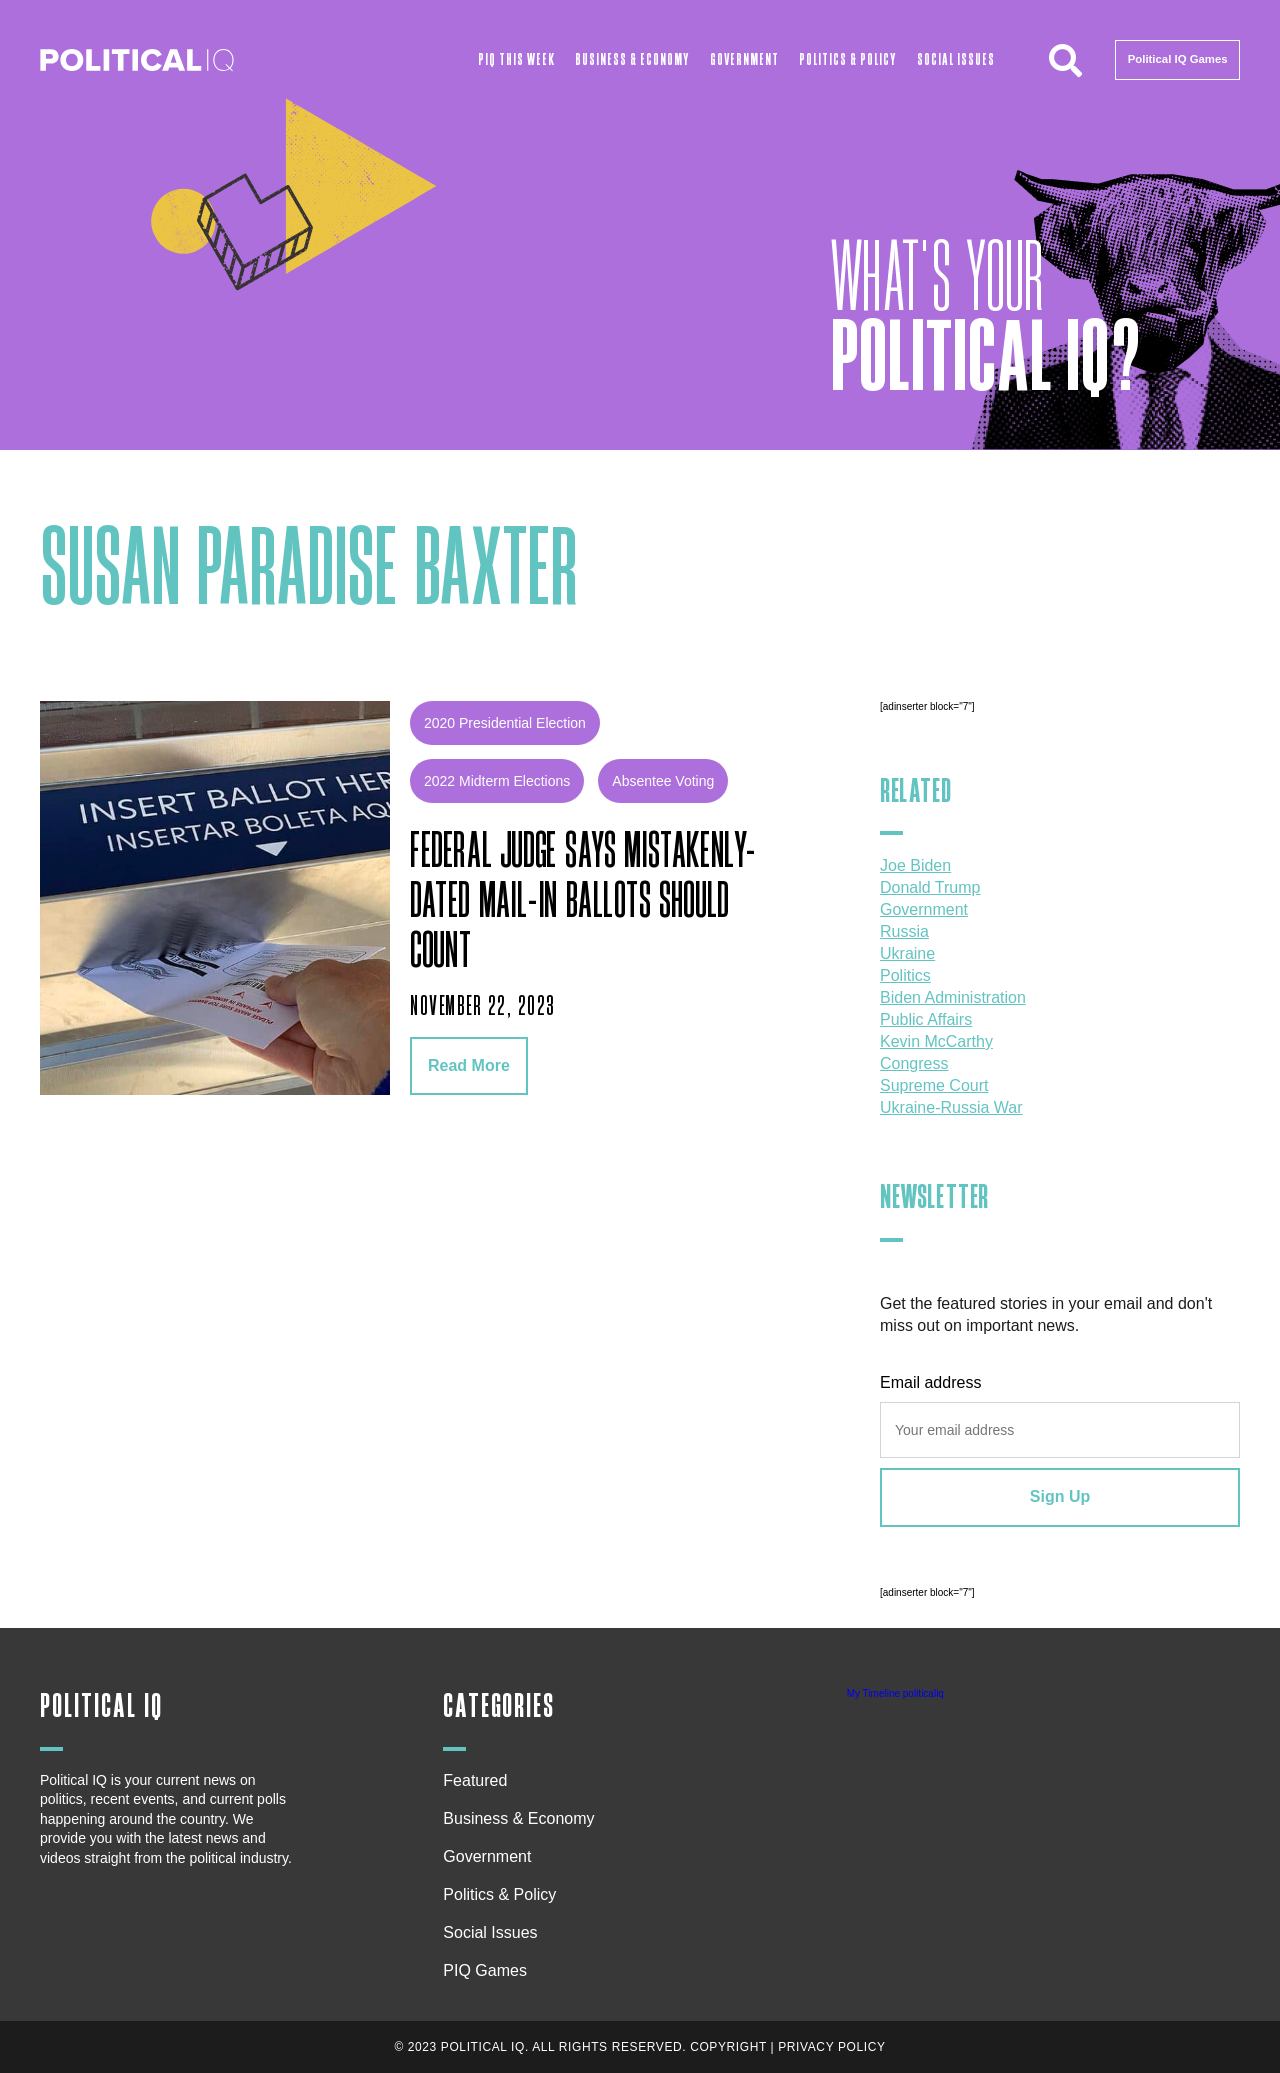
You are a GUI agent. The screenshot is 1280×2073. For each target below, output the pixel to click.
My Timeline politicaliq (895, 1693)
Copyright (728, 2047)
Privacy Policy (831, 2047)
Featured (475, 1780)
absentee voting (663, 781)
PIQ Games (485, 1970)
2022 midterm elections (497, 781)
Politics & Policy (847, 59)
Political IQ (101, 1706)
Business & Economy (632, 59)
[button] (1065, 60)
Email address (930, 1382)
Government (744, 59)
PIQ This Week (516, 59)
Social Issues (956, 59)
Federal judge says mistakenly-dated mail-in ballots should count (583, 902)
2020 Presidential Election (505, 723)
